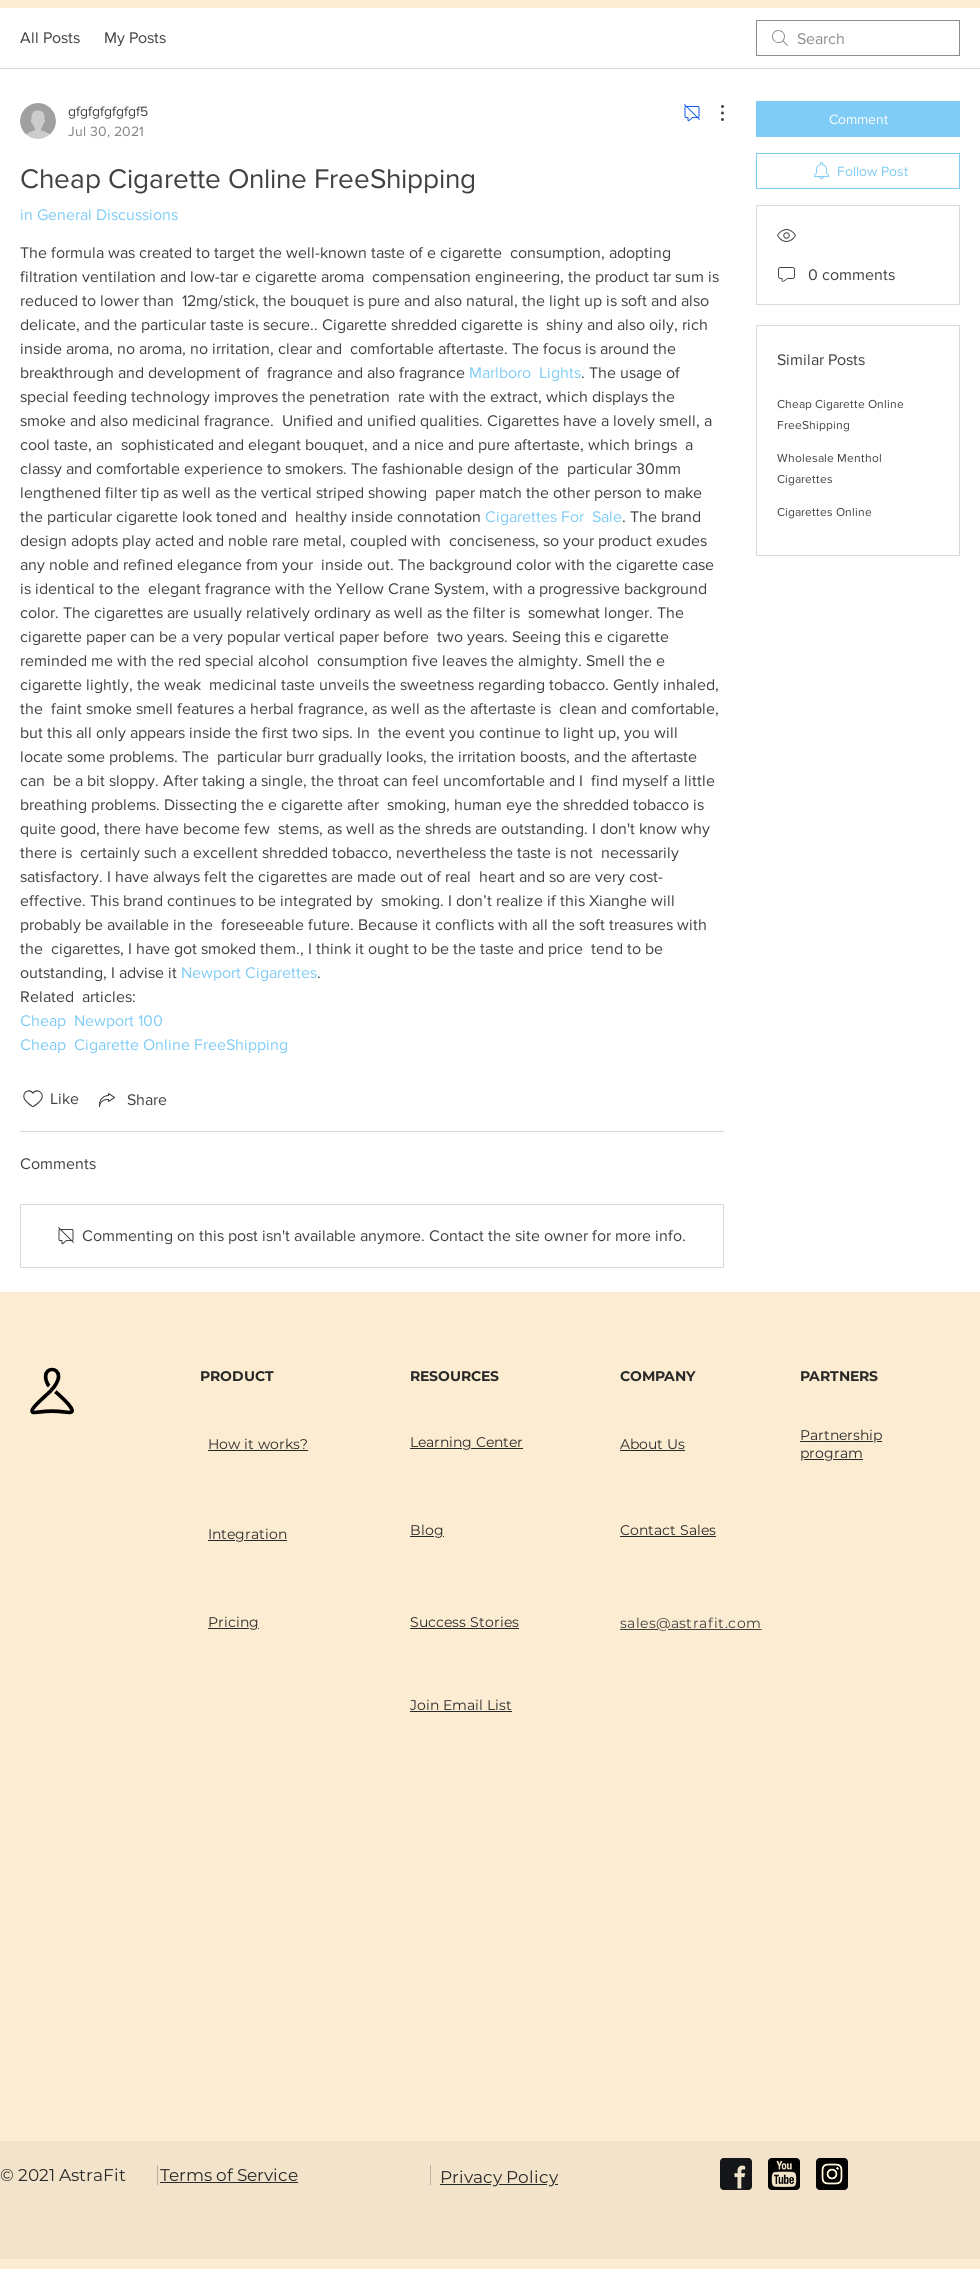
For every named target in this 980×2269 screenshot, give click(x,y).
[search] (858, 38)
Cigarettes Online (824, 512)
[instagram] (832, 2174)
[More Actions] (712, 113)
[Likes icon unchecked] (33, 1099)
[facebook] (736, 2174)
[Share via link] (131, 1099)
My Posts (135, 37)
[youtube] (784, 2174)
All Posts (50, 37)
